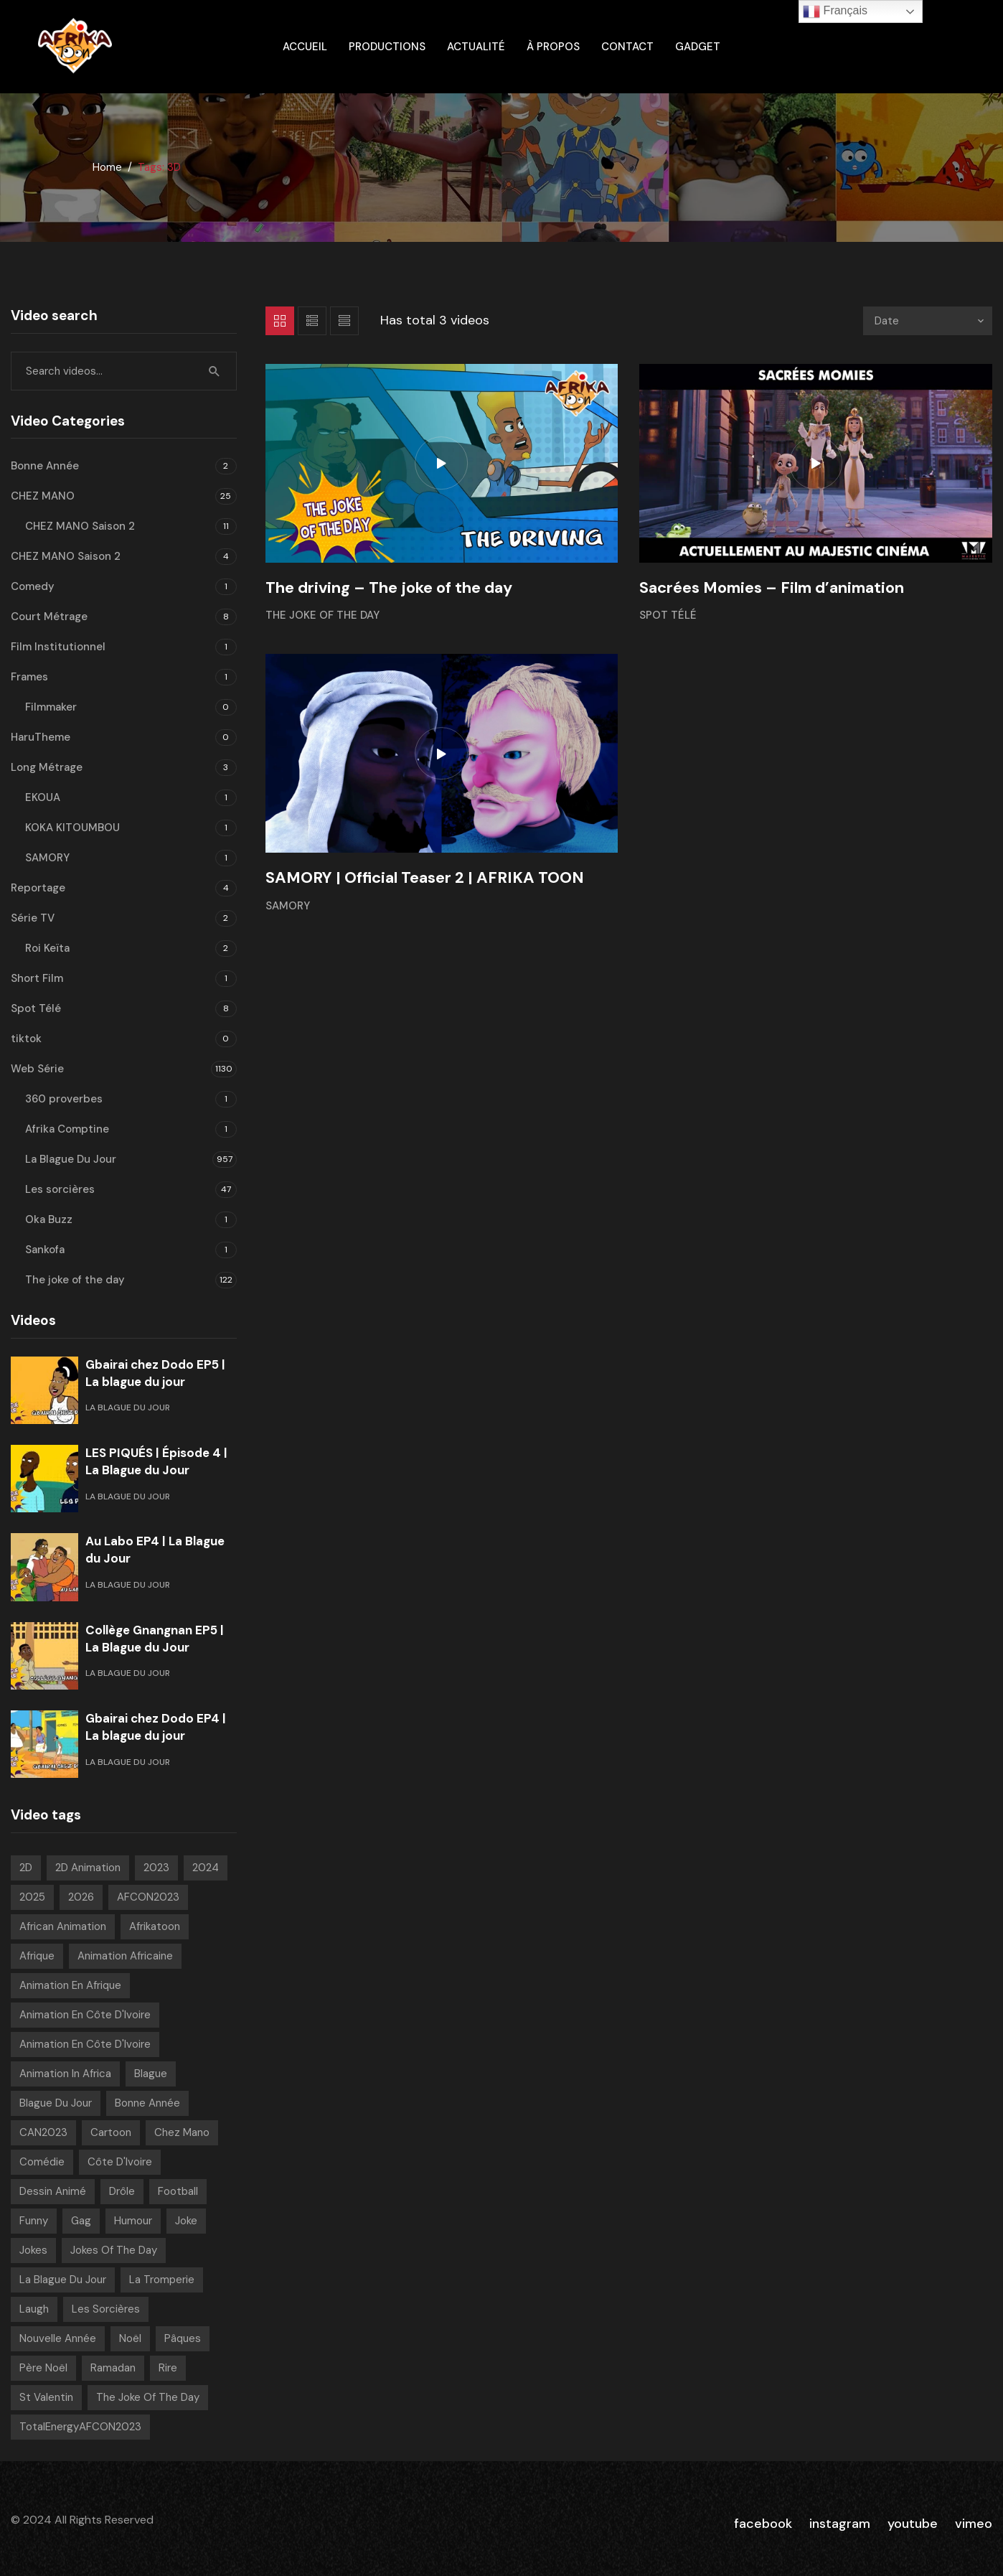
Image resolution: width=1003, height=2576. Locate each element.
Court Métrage (49, 616)
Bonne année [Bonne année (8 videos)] (147, 2103)
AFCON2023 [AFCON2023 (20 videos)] (148, 1897)
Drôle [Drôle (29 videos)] (122, 2191)
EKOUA (42, 797)
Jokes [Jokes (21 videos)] (33, 2250)
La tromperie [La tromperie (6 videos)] (161, 2279)
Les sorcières (60, 1189)
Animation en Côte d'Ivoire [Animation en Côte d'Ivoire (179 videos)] (85, 2044)
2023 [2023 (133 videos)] (156, 1867)
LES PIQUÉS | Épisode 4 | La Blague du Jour (156, 1461)
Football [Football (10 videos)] (178, 2191)
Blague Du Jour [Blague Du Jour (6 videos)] (55, 2103)
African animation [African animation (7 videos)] (62, 1926)
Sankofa (45, 1249)
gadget (697, 46)
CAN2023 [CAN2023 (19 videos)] (43, 2132)
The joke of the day (322, 615)
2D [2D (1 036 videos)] (25, 1867)
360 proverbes (64, 1099)
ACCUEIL (305, 46)
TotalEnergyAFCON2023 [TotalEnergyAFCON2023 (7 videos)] (80, 2427)
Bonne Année (45, 466)
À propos (553, 46)
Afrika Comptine (67, 1129)
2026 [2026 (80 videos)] (81, 1897)
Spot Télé (668, 615)
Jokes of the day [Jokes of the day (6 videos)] (113, 2250)
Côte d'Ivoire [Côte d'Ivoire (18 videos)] (120, 2162)
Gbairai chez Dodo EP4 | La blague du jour (155, 1726)
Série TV (33, 918)
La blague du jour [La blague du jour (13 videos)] (62, 2279)
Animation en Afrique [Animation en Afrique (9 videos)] (70, 1985)
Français (835, 11)
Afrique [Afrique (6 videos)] (37, 1956)
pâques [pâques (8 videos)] (182, 2338)
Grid (280, 321)
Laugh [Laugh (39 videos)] (34, 2309)
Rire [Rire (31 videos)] (168, 2368)
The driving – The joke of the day (388, 587)
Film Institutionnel (58, 647)
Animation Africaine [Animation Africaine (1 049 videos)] (125, 1956)
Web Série (37, 1069)
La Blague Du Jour (70, 1159)
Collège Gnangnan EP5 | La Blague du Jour (154, 1638)
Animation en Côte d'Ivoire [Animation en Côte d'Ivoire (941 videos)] (85, 2015)
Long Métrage (47, 767)
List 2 (344, 321)
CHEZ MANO (43, 496)
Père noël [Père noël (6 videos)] (43, 2368)
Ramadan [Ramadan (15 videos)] (113, 2368)
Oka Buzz (48, 1219)
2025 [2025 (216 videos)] (32, 1897)
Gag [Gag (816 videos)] (81, 2221)
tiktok (26, 1038)
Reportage (38, 888)
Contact (627, 46)
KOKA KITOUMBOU (72, 827)
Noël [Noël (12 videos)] (130, 2338)
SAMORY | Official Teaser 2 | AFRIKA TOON (424, 877)
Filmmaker (51, 707)
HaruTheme (40, 737)
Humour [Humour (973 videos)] (133, 2221)
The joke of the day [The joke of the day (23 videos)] (147, 2397)
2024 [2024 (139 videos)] (205, 1867)
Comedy (33, 586)
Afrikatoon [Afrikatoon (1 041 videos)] (154, 1926)
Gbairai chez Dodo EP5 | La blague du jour (155, 1373)
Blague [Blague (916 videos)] (150, 2073)
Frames (29, 677)
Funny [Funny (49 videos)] (33, 2221)
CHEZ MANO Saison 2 (80, 526)
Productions (387, 46)
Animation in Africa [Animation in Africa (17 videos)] (65, 2073)
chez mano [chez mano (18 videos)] (181, 2132)
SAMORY (287, 906)
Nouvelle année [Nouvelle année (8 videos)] (57, 2338)
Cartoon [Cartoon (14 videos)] (110, 2132)
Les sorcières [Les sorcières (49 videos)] (106, 2309)
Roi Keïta (47, 948)
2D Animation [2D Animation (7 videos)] (88, 1867)
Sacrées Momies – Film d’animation (771, 587)
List (312, 321)
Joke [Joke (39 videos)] (186, 2221)
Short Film (37, 978)
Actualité (476, 46)
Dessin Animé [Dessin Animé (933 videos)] (52, 2191)
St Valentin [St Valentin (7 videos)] (46, 2397)
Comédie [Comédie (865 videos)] (42, 2162)
